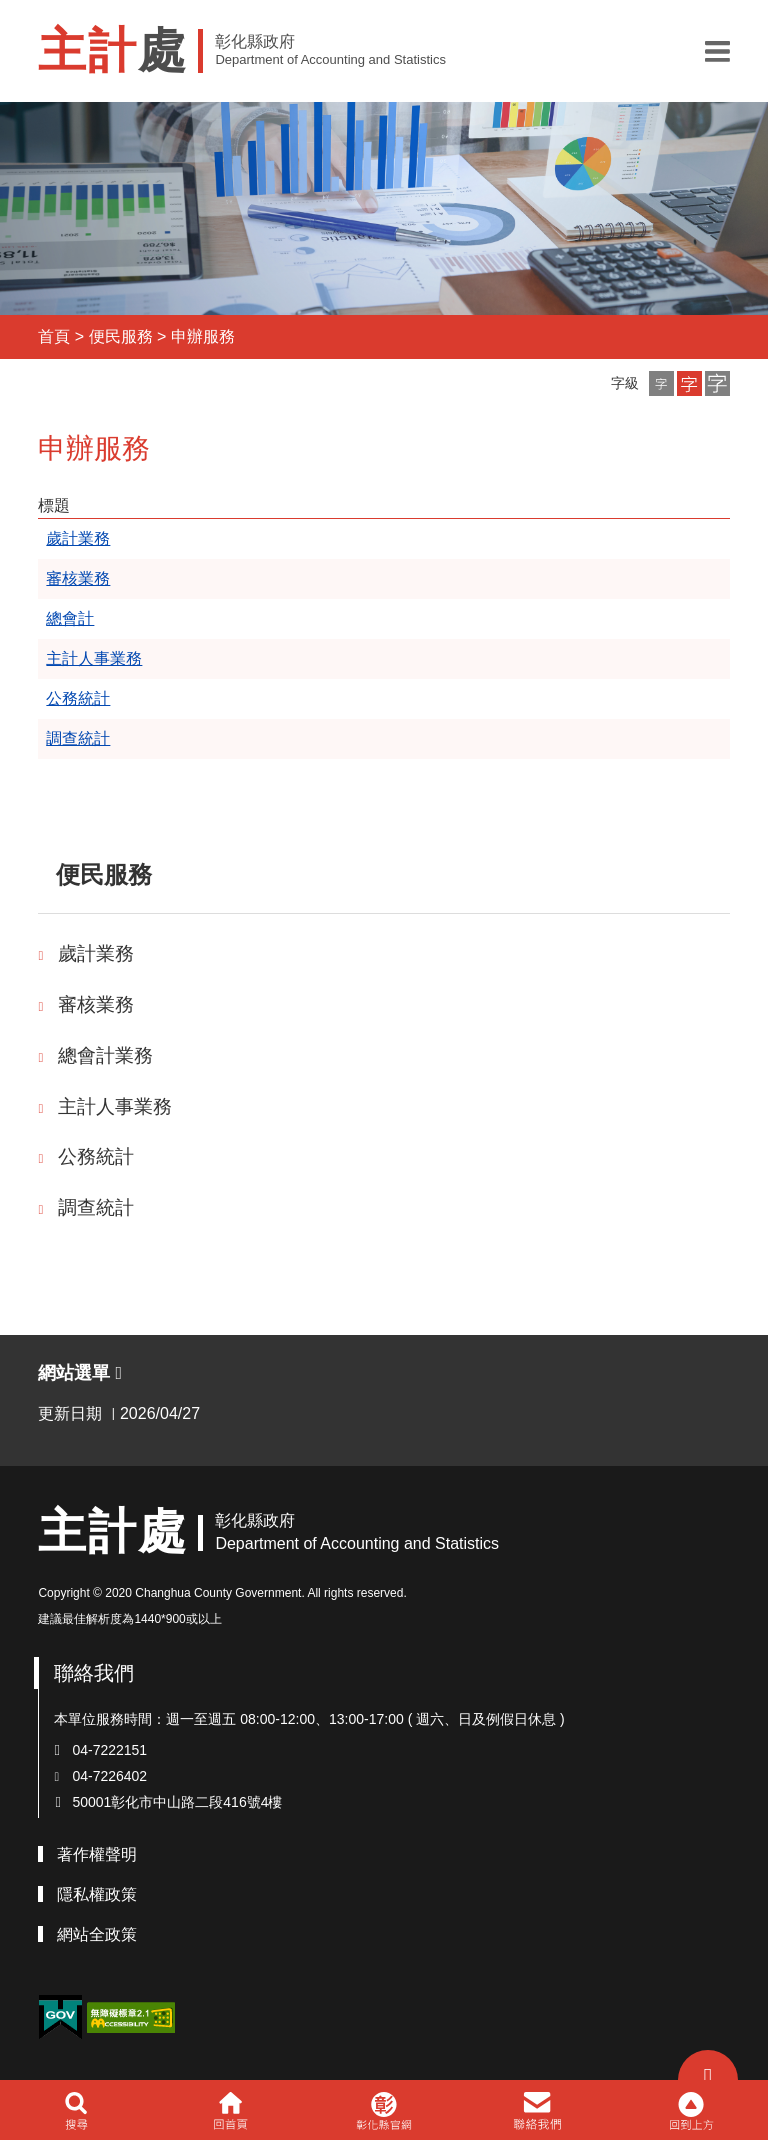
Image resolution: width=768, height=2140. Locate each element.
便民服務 (121, 336)
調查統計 (96, 1207)
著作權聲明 (97, 1854)
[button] (717, 51)
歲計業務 (96, 953)
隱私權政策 (97, 1894)
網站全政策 (97, 1934)
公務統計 (96, 1156)
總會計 (70, 618)
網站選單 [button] (80, 1373)
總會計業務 (105, 1055)
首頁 (54, 336)
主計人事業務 (115, 1106)
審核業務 (96, 1004)
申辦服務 (203, 336)
